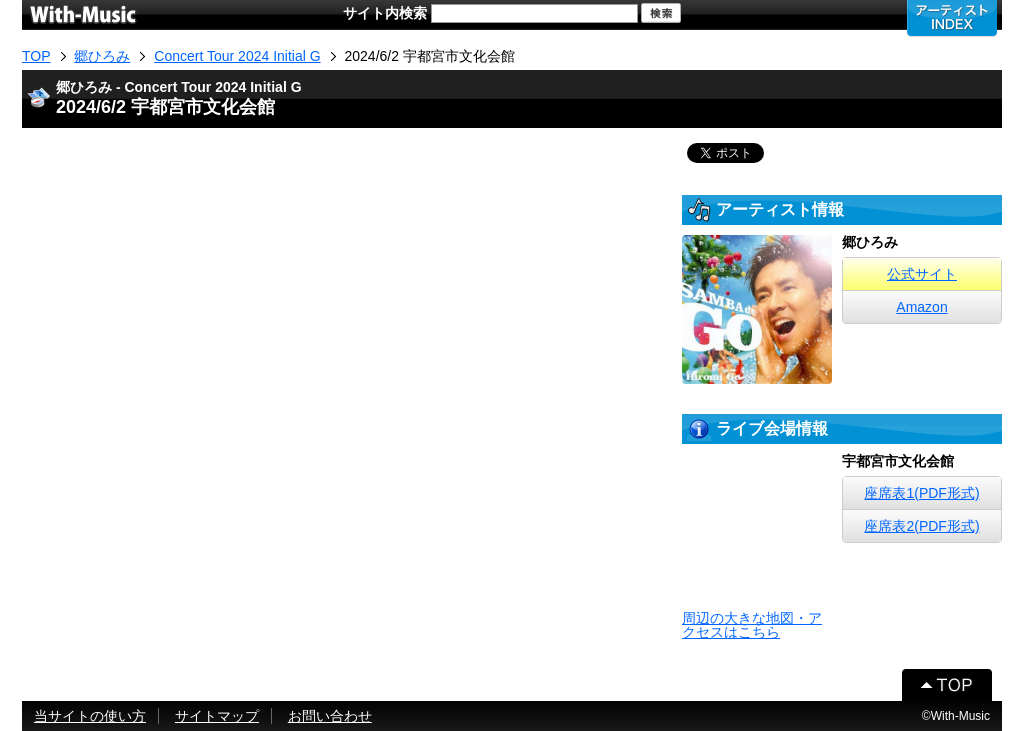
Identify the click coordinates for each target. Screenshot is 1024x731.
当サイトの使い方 (90, 716)
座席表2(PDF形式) (921, 526)
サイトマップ (217, 716)
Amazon (921, 307)
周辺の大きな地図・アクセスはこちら (752, 625)
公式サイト (922, 274)
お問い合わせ (330, 716)
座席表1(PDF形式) (921, 493)
